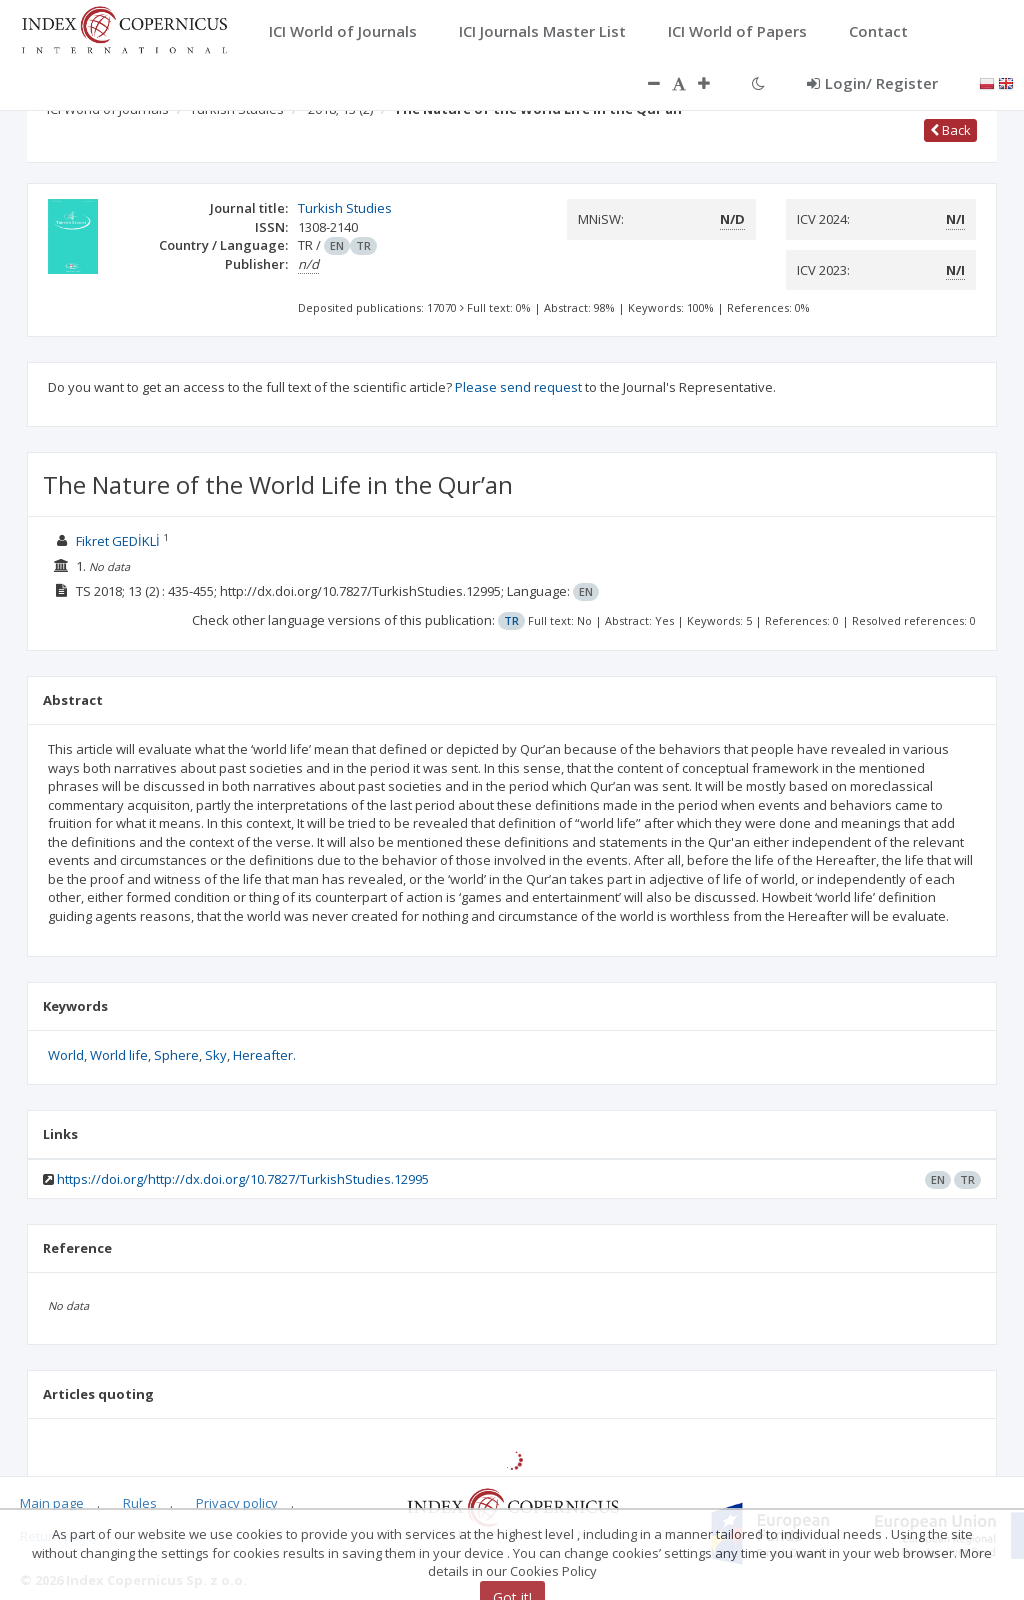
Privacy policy (237, 1503)
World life (119, 1055)
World (66, 1055)
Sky (216, 1055)
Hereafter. (264, 1055)
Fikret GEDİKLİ (118, 541)
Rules (140, 1503)
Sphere (176, 1055)
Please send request (518, 387)
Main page (52, 1503)
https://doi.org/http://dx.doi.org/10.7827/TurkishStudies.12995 (243, 1179)
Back (950, 130)
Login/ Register (872, 83)
